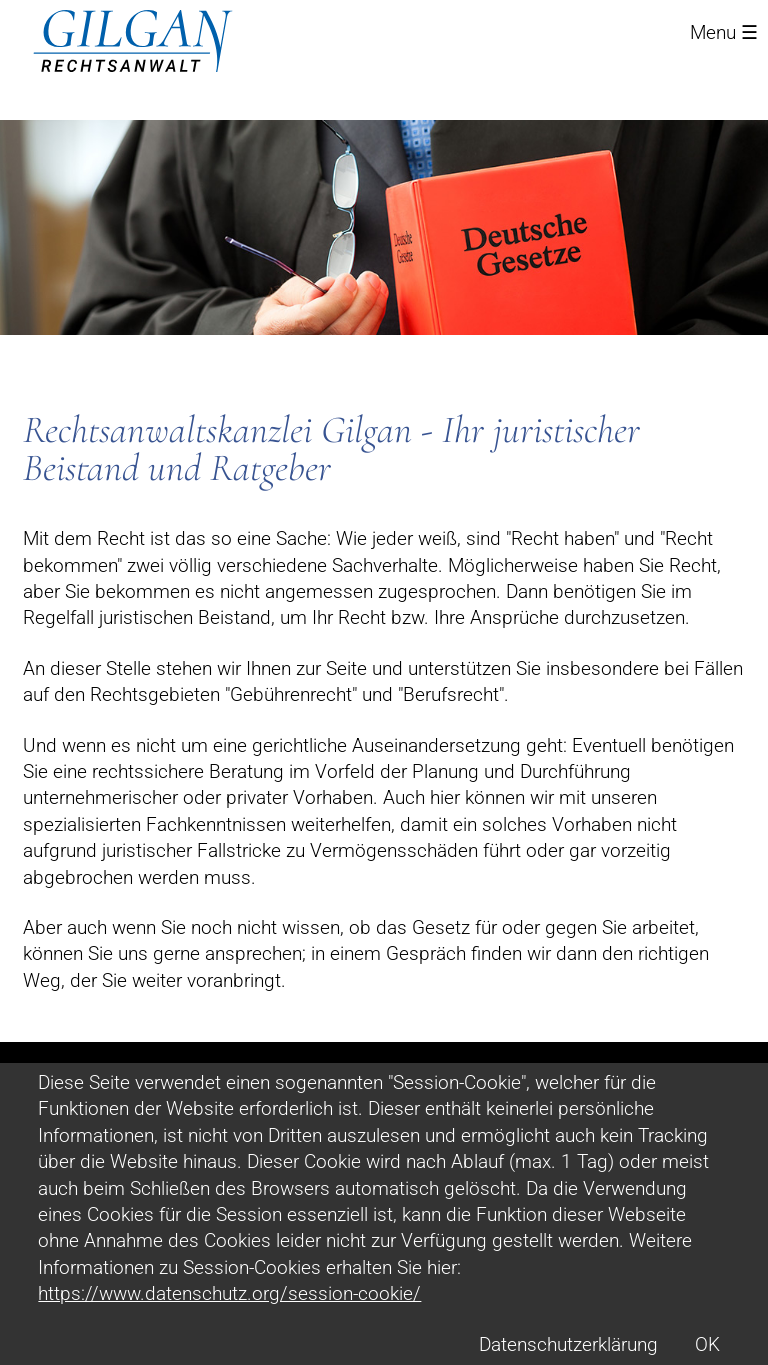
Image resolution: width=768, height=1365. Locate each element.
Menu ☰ (724, 32)
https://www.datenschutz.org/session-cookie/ (229, 1293)
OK (707, 1344)
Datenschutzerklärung (568, 1344)
